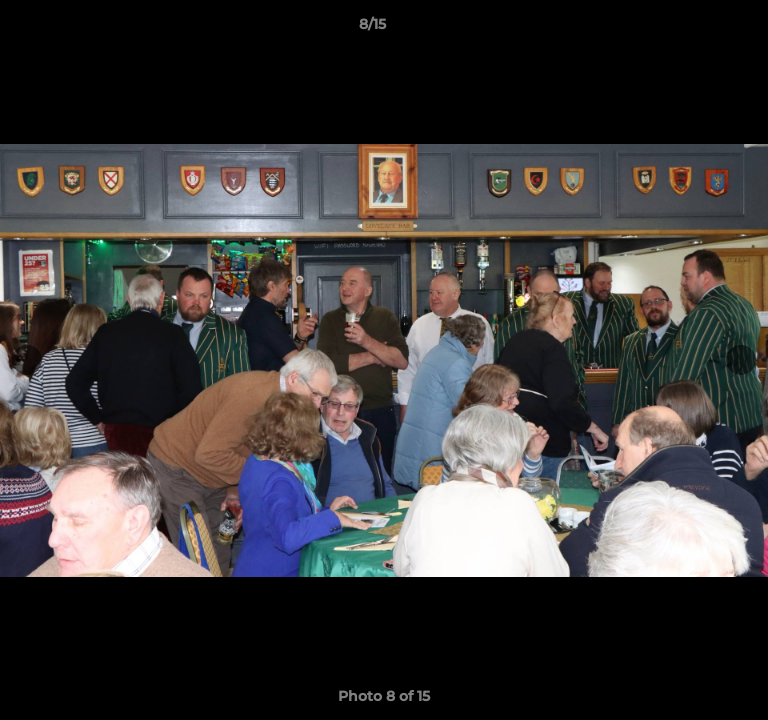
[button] (696, 29)
